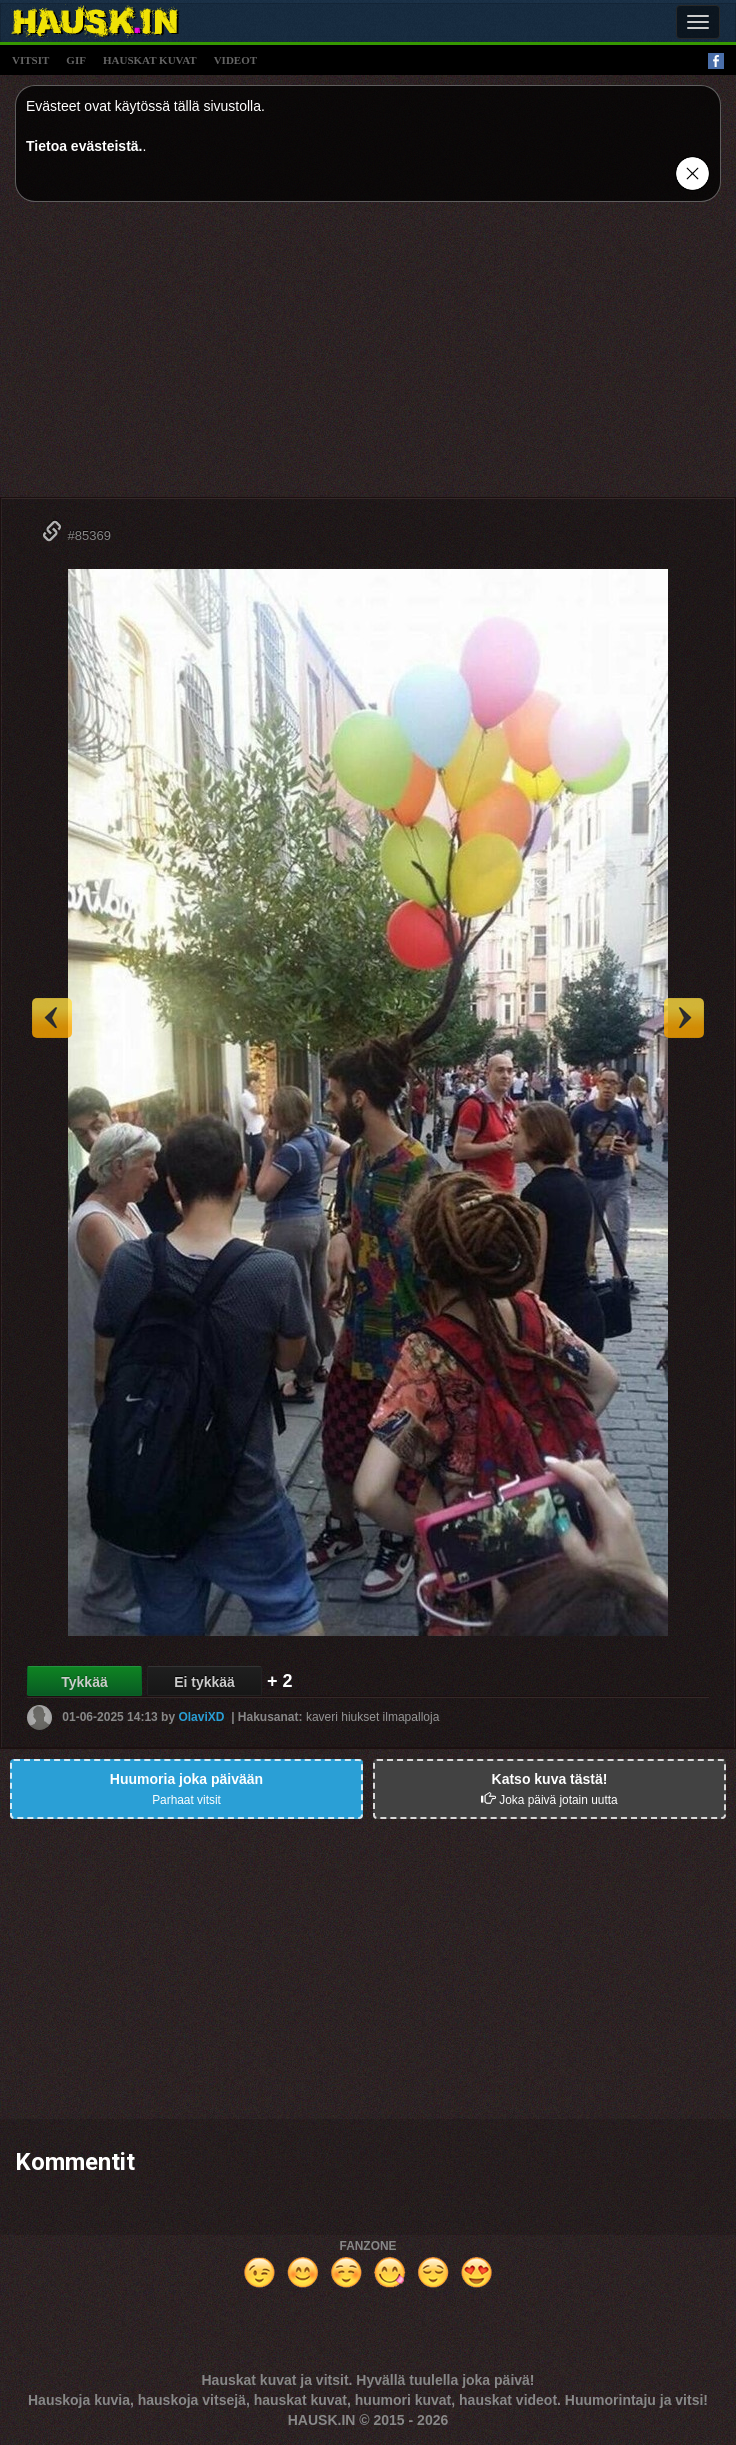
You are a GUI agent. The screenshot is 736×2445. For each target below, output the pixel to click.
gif (76, 60)
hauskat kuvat (150, 60)
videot (235, 60)
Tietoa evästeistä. (84, 146)
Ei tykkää (204, 1682)
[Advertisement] (368, 357)
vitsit (30, 60)
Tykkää (84, 1682)
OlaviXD (201, 1717)
